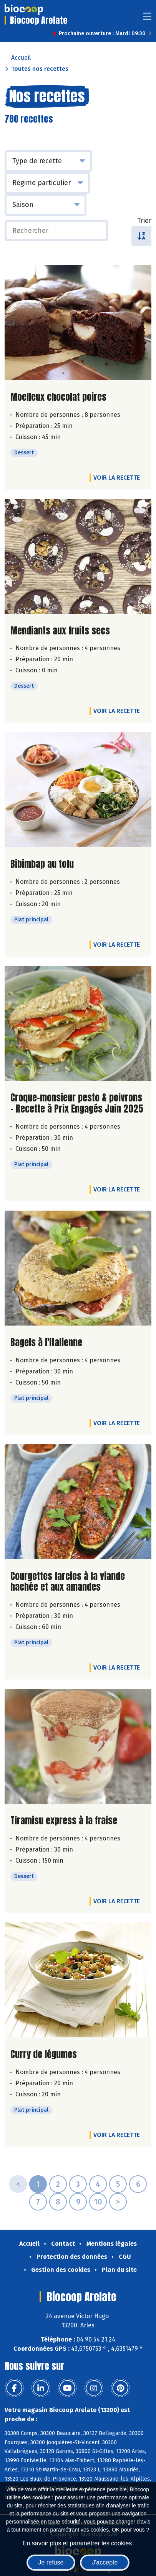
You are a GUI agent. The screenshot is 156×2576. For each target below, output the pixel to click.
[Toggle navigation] (147, 18)
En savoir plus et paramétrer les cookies (77, 2543)
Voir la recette (116, 477)
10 (98, 2201)
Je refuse (51, 2562)
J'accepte (105, 2562)
